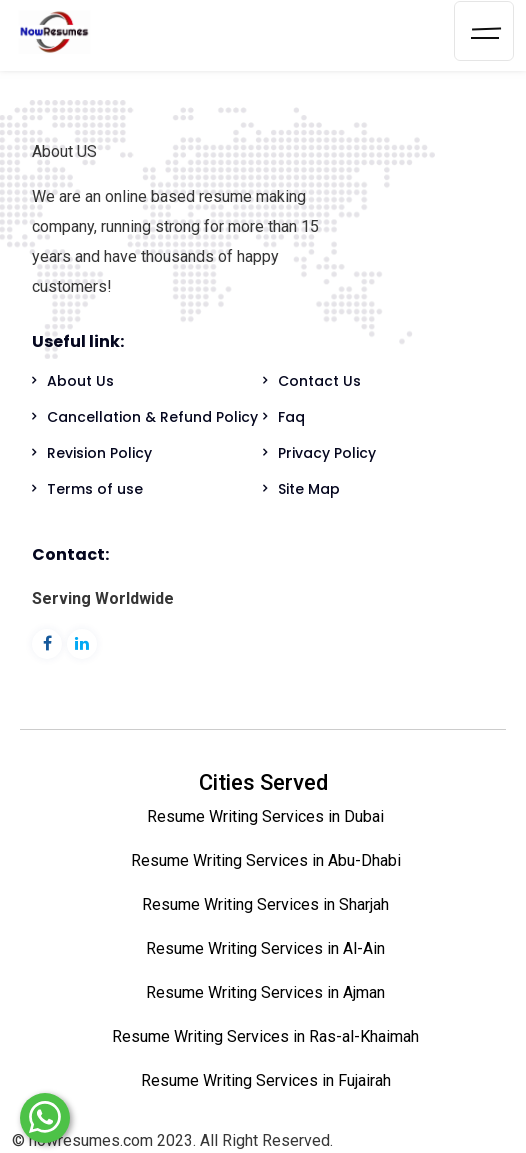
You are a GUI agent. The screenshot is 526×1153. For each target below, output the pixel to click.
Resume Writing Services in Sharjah (265, 904)
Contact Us (319, 381)
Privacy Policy (327, 453)
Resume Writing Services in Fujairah (266, 1080)
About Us (80, 381)
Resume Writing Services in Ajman (265, 992)
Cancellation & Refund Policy (152, 417)
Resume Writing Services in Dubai (265, 816)
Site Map (309, 489)
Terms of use (95, 489)
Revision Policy (99, 453)
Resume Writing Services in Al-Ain (265, 948)
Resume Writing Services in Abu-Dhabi (266, 860)
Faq (291, 417)
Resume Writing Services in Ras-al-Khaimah (265, 1036)
